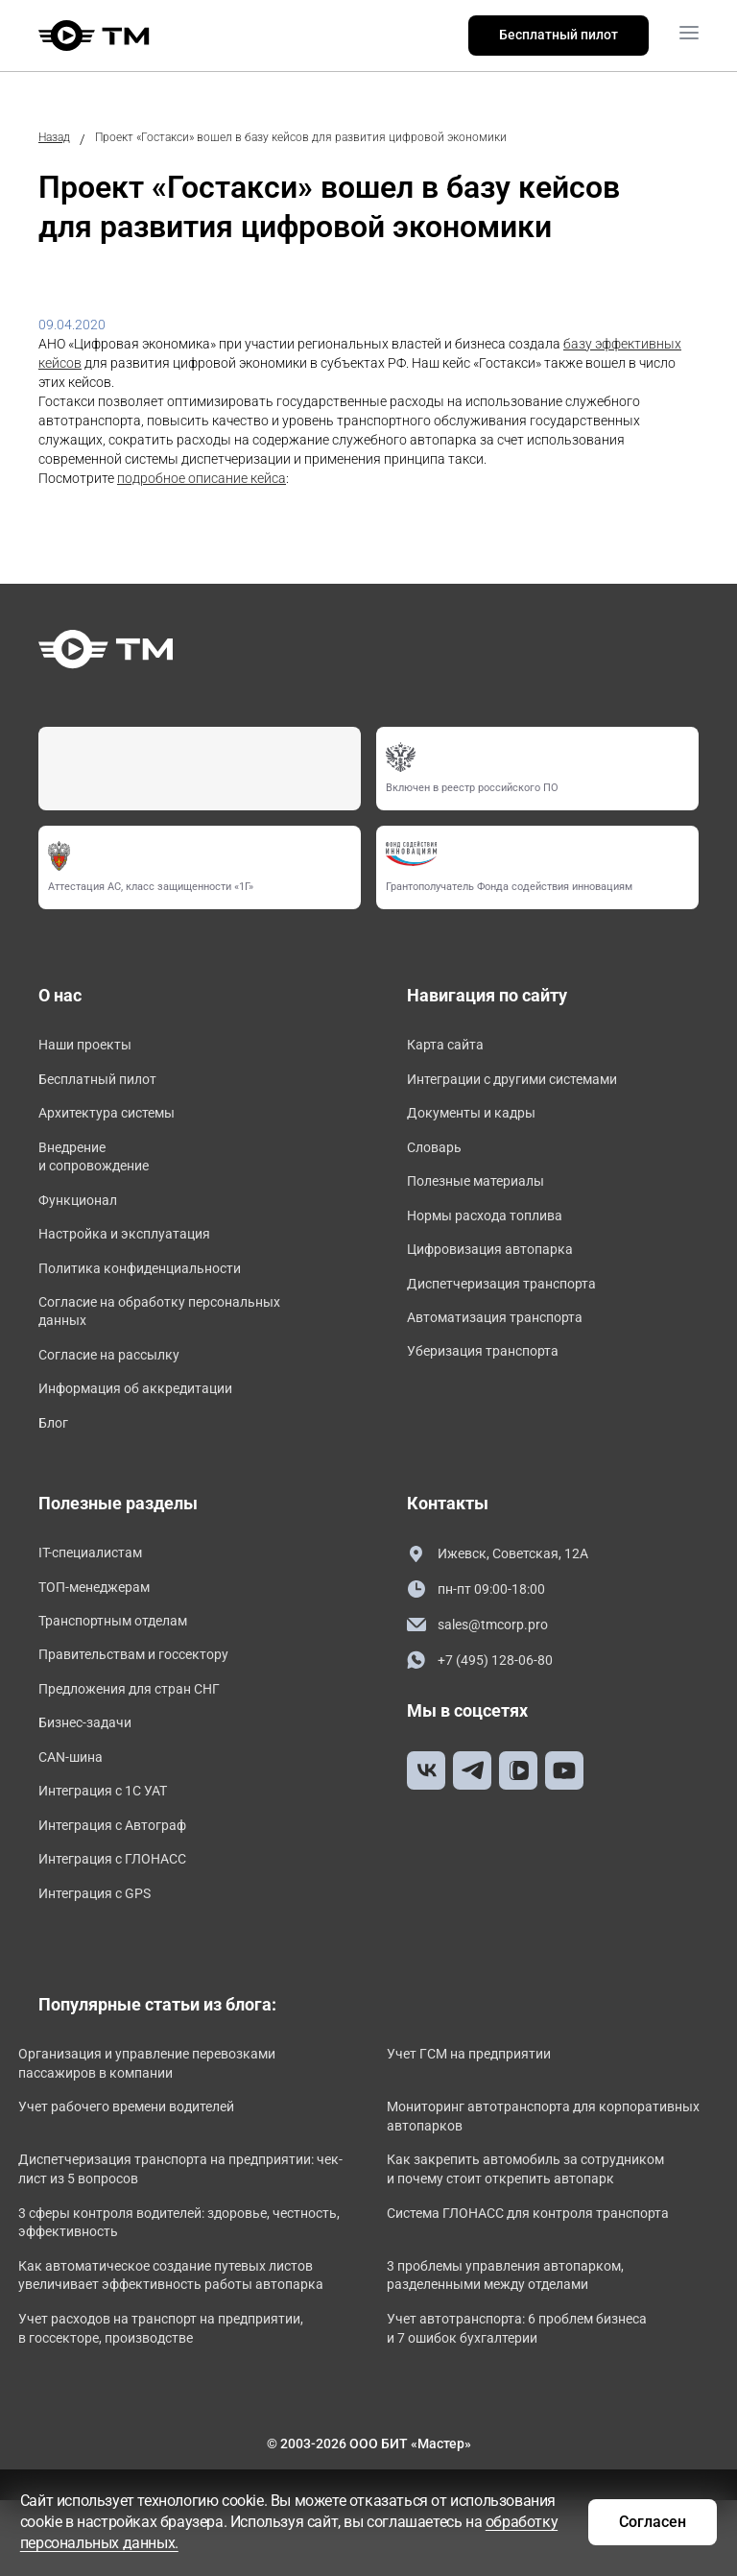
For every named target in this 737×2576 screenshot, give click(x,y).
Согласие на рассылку (118, 1384)
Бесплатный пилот (558, 34)
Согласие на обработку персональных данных (175, 1337)
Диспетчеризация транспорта (514, 1304)
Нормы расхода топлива (495, 1230)
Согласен (642, 2520)
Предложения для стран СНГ (142, 1738)
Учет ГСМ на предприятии (489, 2122)
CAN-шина (74, 1812)
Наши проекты (91, 1046)
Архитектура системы (116, 1120)
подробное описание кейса (201, 478)
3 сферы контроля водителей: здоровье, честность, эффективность (164, 2290)
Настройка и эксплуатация (135, 1252)
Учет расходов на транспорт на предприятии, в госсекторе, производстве (180, 2414)
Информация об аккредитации (149, 1421)
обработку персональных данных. (267, 2542)
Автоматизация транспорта (506, 1342)
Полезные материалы (484, 1194)
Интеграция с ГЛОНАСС (121, 1923)
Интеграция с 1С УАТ (112, 1849)
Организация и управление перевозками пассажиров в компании (167, 2131)
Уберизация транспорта (493, 1378)
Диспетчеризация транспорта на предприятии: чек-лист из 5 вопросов (164, 2237)
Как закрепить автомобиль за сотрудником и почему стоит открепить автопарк (545, 2237)
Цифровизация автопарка (501, 1268)
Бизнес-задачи (91, 1776)
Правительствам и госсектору (146, 1702)
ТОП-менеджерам (102, 1628)
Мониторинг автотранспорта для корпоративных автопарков (511, 2184)
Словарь (437, 1157)
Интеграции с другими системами (528, 1083)
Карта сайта (450, 1046)
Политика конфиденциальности (153, 1289)
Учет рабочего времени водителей (146, 2174)
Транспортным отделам (124, 1664)
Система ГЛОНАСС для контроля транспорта (548, 2280)
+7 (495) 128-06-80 (487, 1702)
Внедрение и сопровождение (101, 1168)
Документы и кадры (480, 1120)
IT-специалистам (97, 1591)
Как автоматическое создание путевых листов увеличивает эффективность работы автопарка (179, 2352)
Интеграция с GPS (102, 1959)
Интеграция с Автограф (122, 1886)
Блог (55, 1458)
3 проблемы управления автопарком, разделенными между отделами (525, 2343)
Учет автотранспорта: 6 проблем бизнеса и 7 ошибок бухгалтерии (537, 2414)
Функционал (82, 1215)
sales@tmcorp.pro (483, 1665)
